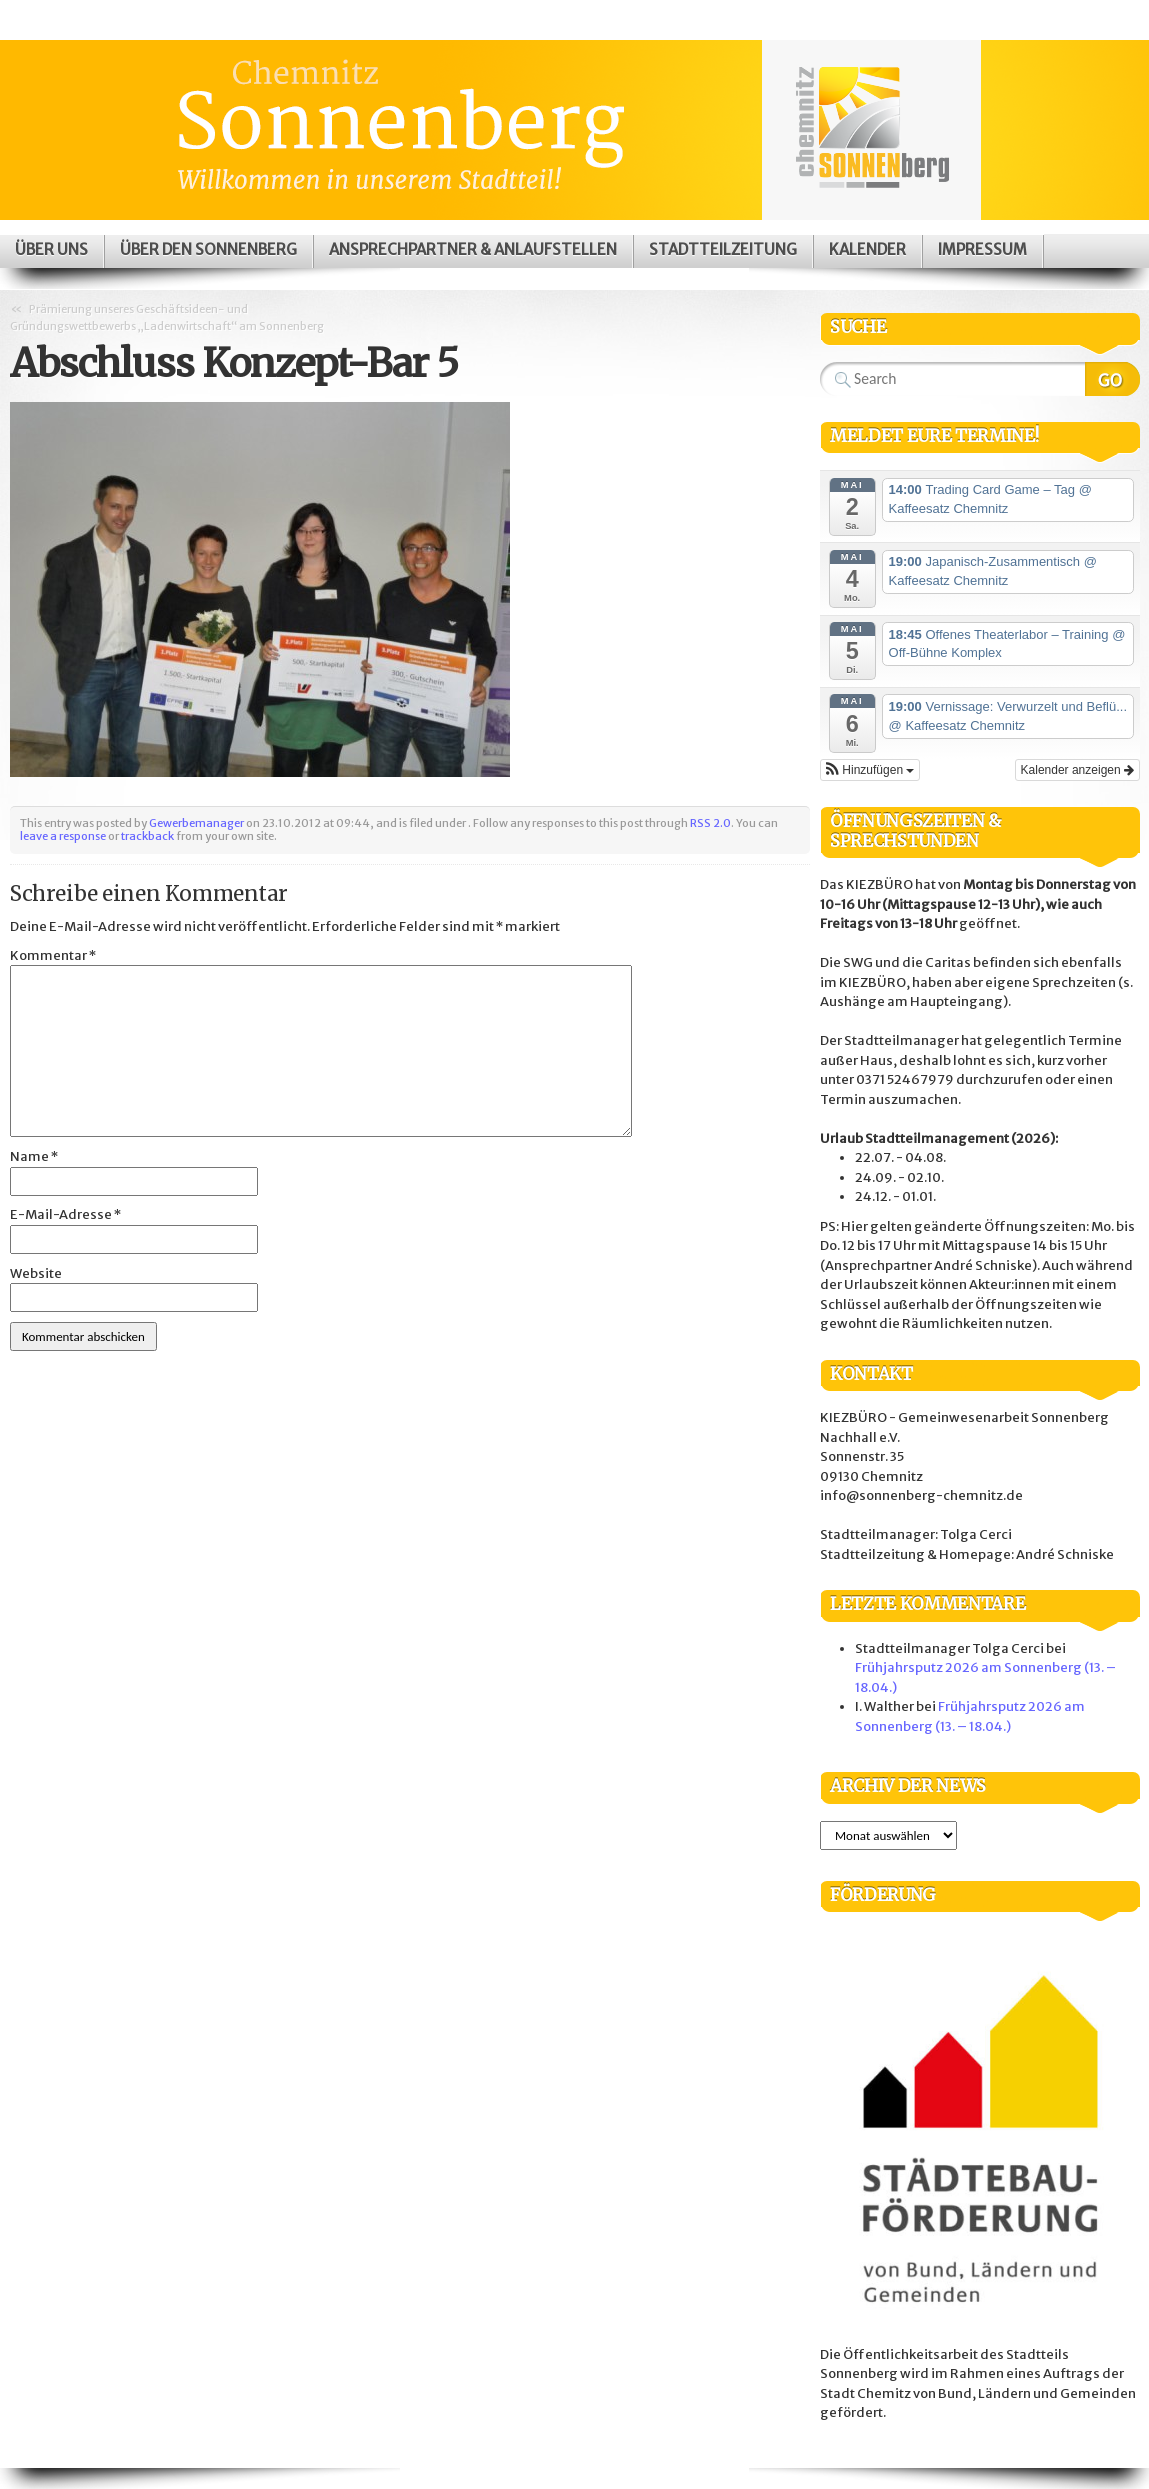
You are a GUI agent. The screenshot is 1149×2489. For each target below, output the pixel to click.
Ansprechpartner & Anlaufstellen (473, 249)
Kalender (867, 249)
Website (36, 1273)
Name (34, 1156)
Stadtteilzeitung (723, 249)
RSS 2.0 (710, 823)
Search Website (1112, 379)
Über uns (51, 249)
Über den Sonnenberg (208, 249)
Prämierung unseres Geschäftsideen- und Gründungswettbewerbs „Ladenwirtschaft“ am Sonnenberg (167, 317)
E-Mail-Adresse (65, 1214)
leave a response (63, 836)
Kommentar (53, 955)
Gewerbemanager (196, 823)
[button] (870, 770)
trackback (147, 836)
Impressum (982, 249)
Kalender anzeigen (1077, 770)
